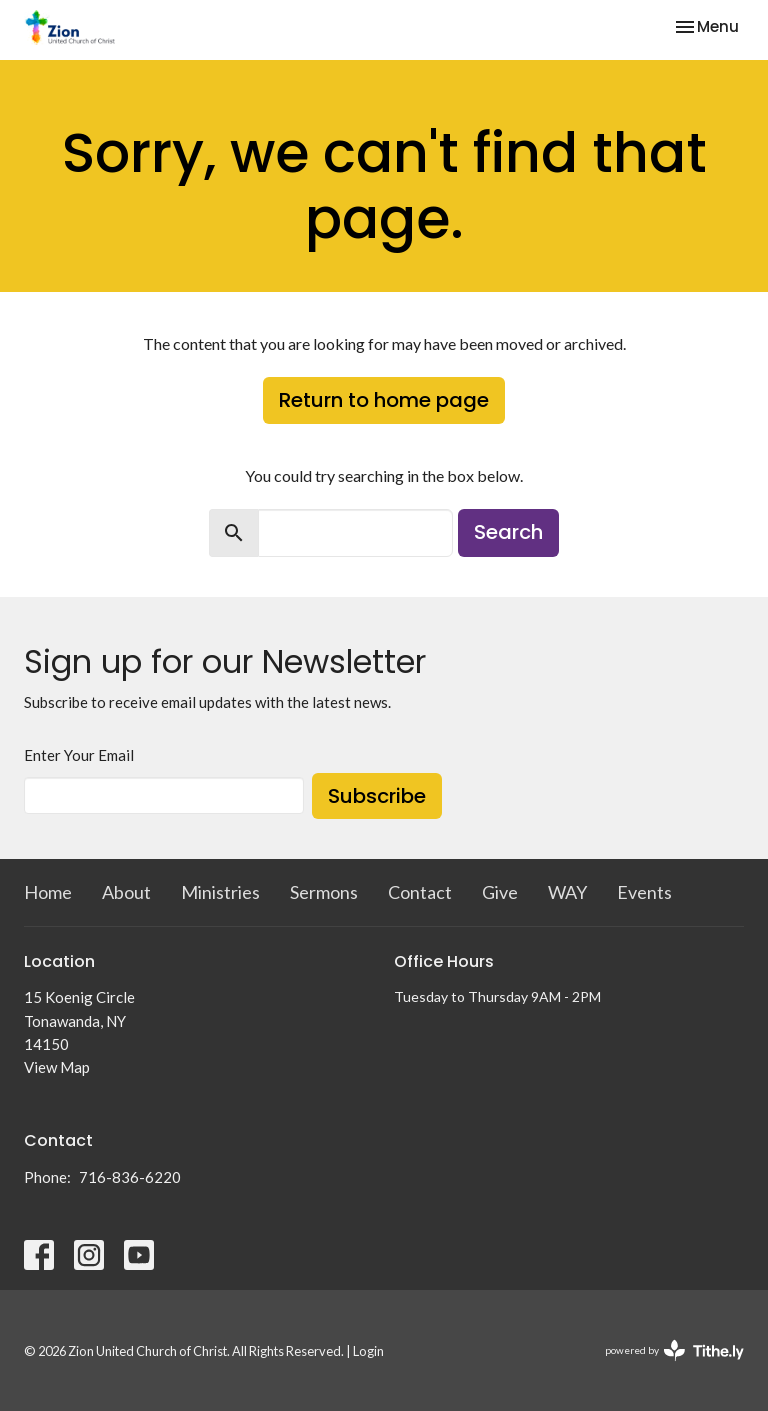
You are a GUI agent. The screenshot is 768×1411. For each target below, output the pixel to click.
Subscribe (377, 796)
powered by (674, 1350)
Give (500, 892)
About (126, 892)
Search (508, 532)
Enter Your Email (79, 755)
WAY (567, 892)
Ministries (220, 892)
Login (368, 1351)
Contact (420, 892)
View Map (57, 1067)
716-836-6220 (130, 1177)
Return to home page (384, 400)
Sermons (324, 892)
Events (644, 892)
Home (48, 892)
